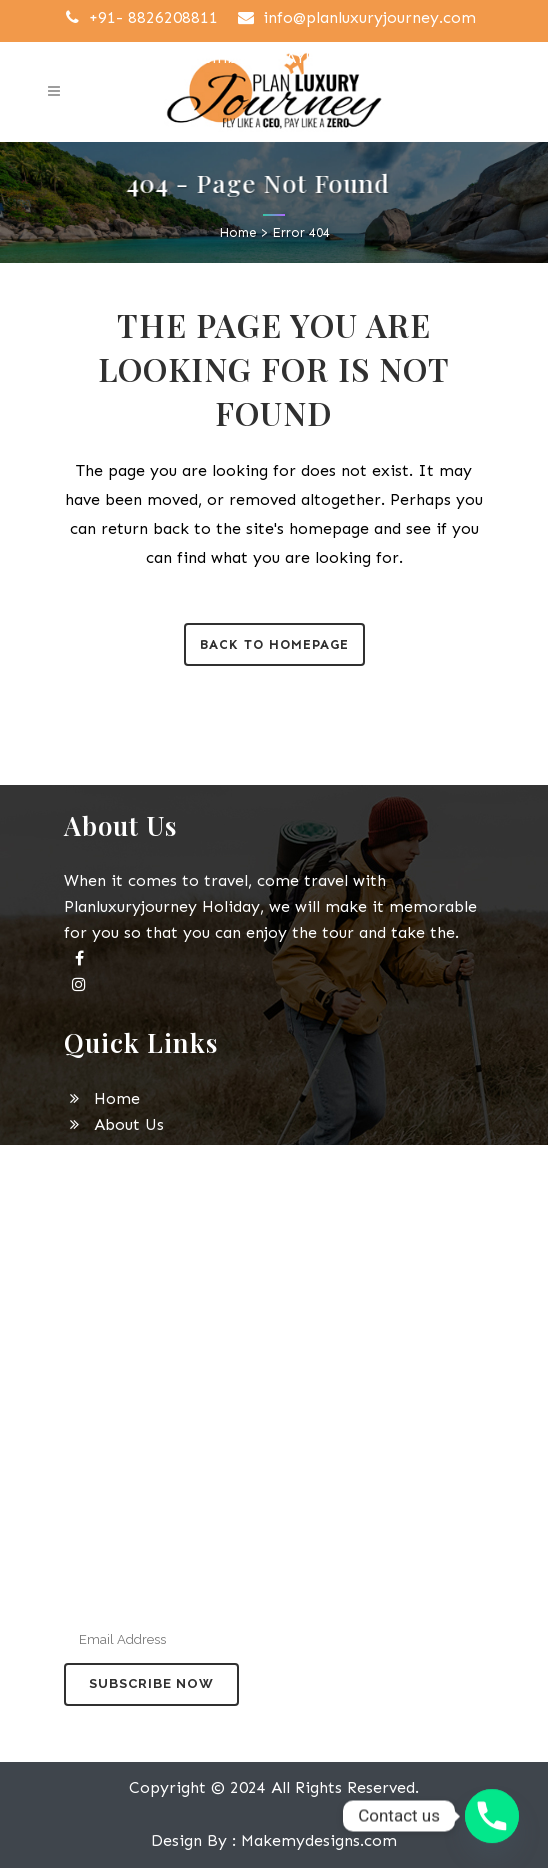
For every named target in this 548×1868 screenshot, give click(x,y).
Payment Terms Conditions (182, 1280)
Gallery (105, 1228)
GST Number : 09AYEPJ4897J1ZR (268, 57)
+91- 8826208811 (139, 17)
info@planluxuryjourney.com (355, 17)
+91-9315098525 (268, 1428)
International (130, 1176)
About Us (114, 1124)
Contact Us (121, 1306)
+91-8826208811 (136, 1428)
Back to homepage (274, 644)
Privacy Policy (132, 1254)
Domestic (115, 1150)
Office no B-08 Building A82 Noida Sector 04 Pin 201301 (273, 1508)
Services (109, 1202)
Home (238, 232)
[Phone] (492, 1816)
